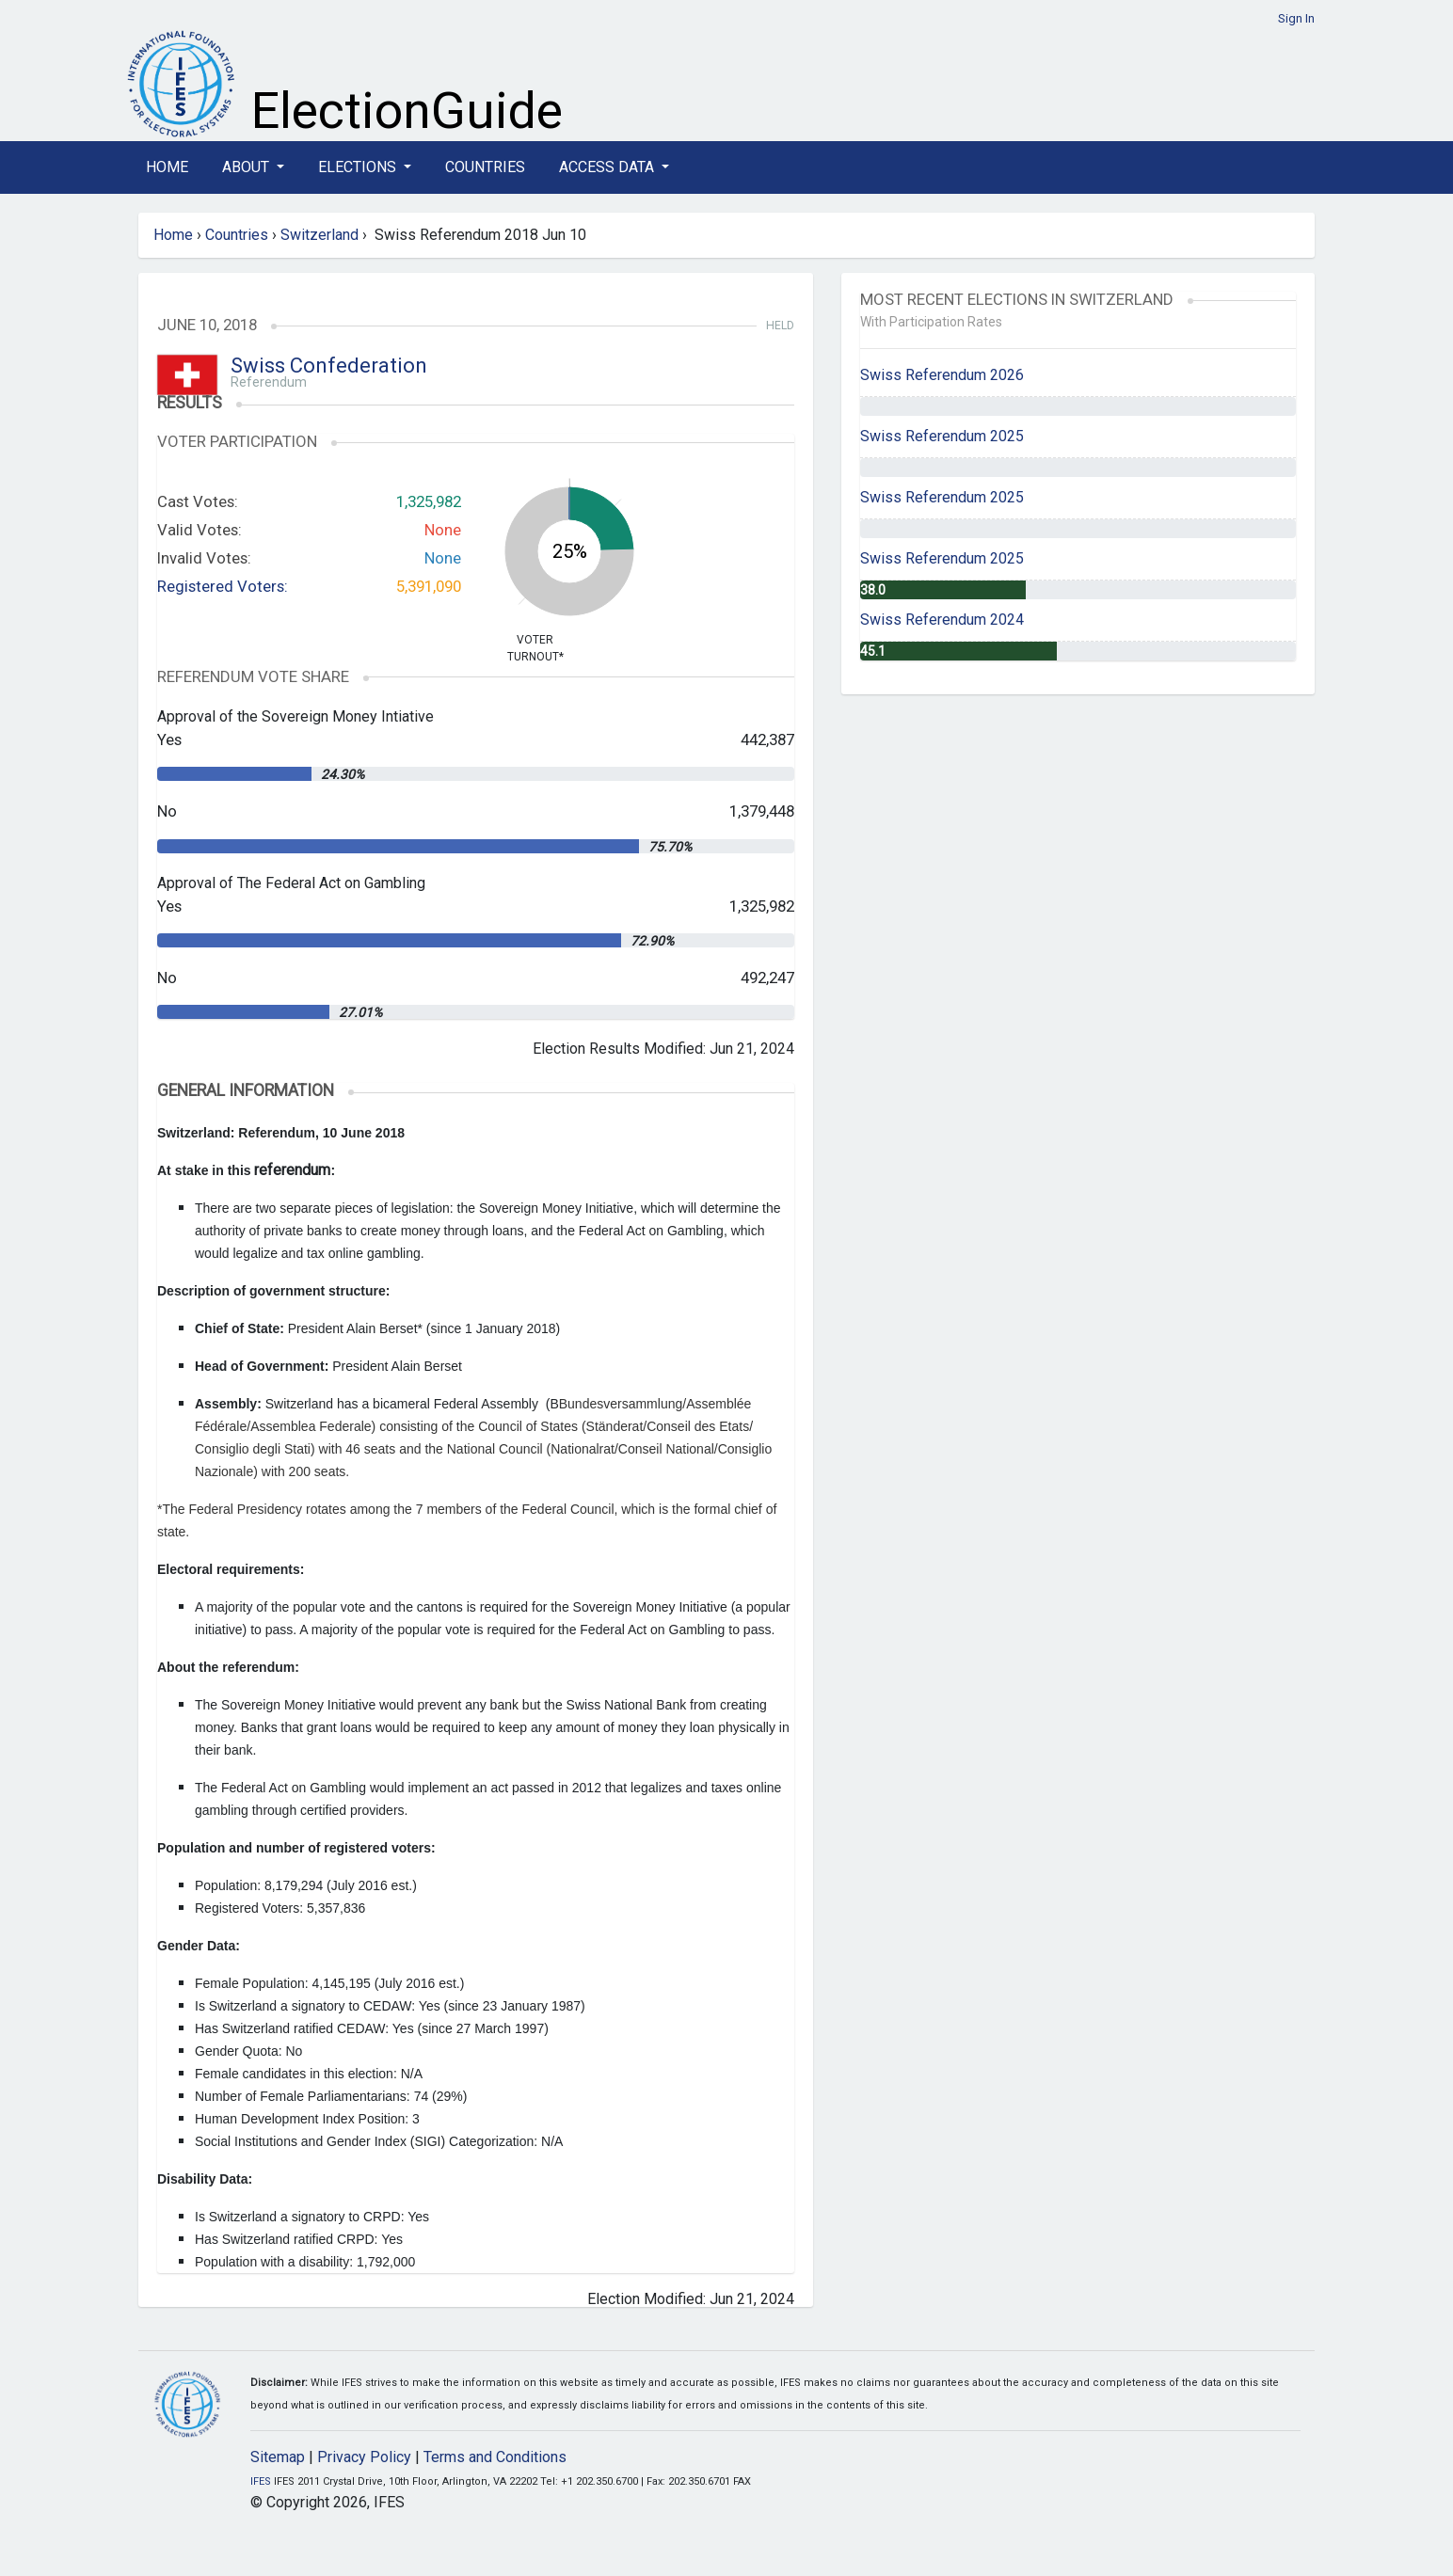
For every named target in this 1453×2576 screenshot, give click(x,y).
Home (167, 167)
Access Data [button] (608, 167)
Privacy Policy (364, 2457)
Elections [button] (359, 167)
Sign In (1296, 18)
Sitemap (277, 2457)
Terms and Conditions (495, 2457)
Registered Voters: (222, 586)
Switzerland (319, 235)
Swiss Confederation (329, 365)
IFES (260, 2481)
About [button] (247, 167)
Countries (485, 167)
